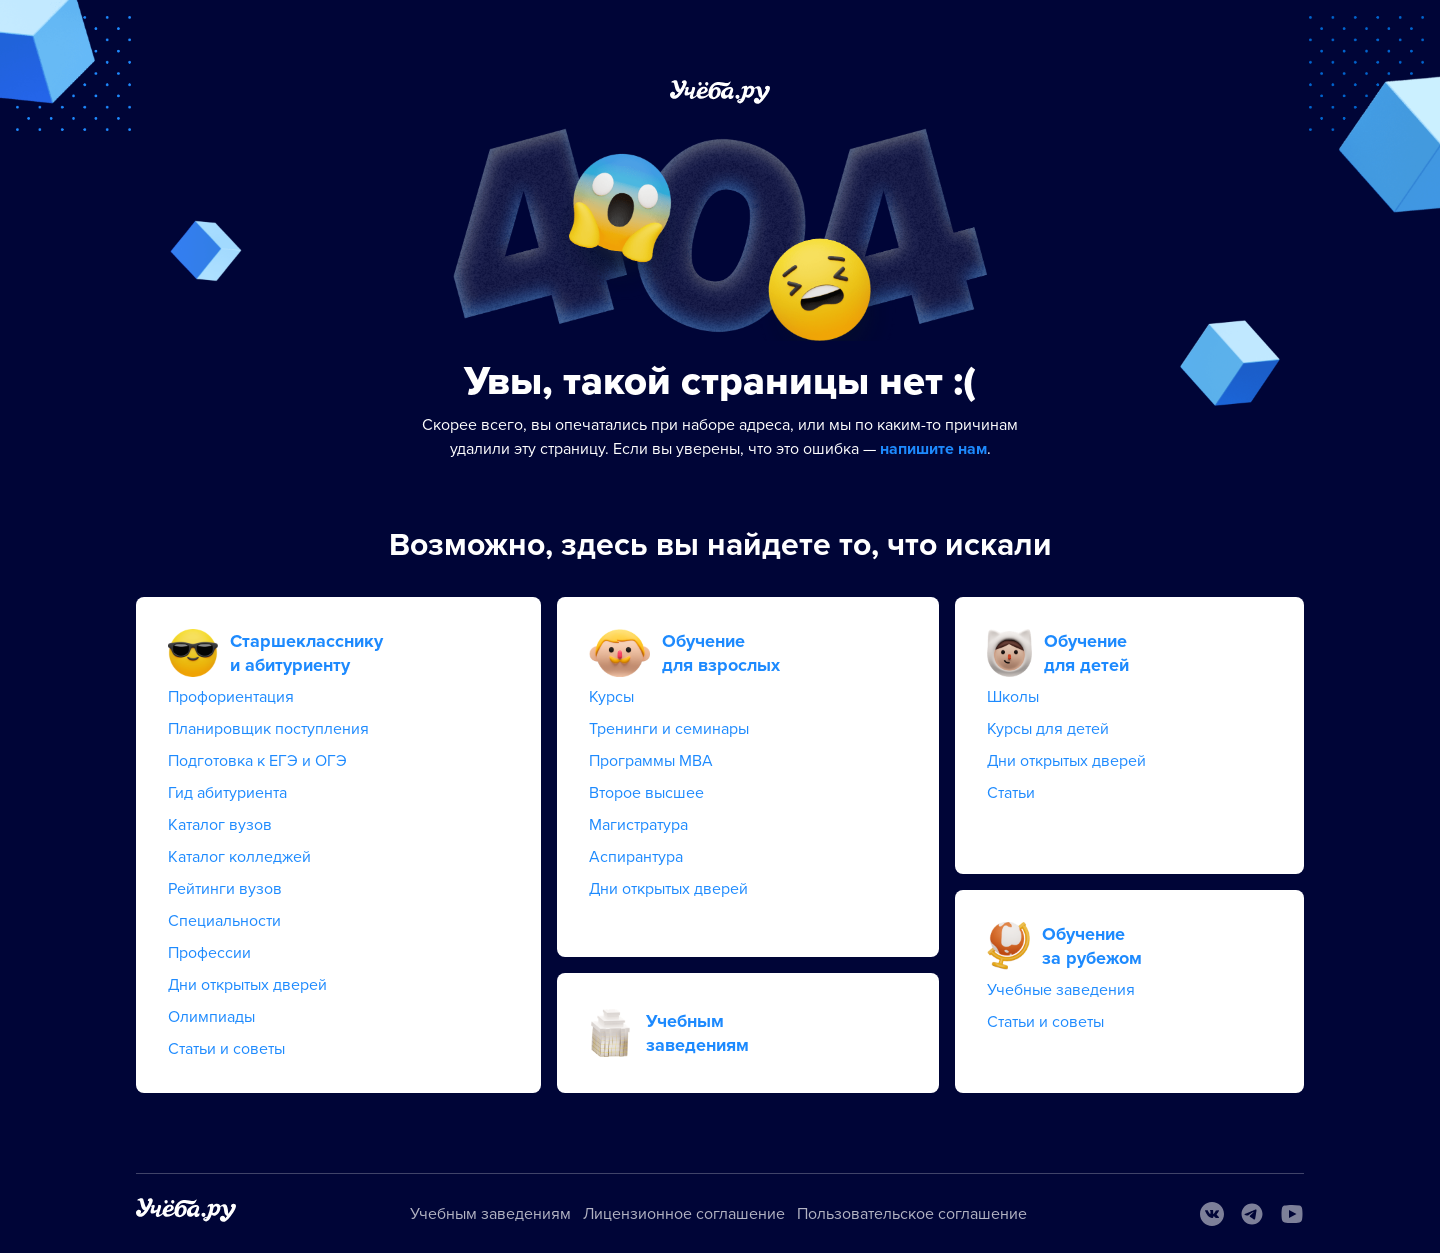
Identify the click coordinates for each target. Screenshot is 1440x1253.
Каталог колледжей (239, 857)
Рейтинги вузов (225, 889)
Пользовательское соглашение (912, 1214)
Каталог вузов (220, 825)
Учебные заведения (1061, 990)
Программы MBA (651, 761)
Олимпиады (211, 1017)
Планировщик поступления (268, 729)
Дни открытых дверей (247, 985)
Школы (1013, 697)
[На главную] (186, 1213)
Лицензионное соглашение (684, 1214)
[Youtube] (1292, 1214)
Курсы (611, 697)
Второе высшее (646, 793)
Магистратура (638, 825)
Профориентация (231, 697)
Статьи (1011, 793)
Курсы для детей (1048, 729)
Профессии (209, 953)
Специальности (224, 921)
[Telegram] (1252, 1214)
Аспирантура (636, 857)
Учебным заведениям (490, 1214)
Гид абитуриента (227, 793)
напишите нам (933, 449)
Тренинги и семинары (669, 729)
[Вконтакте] (1212, 1214)
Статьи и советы (226, 1049)
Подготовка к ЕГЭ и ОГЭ (257, 761)
